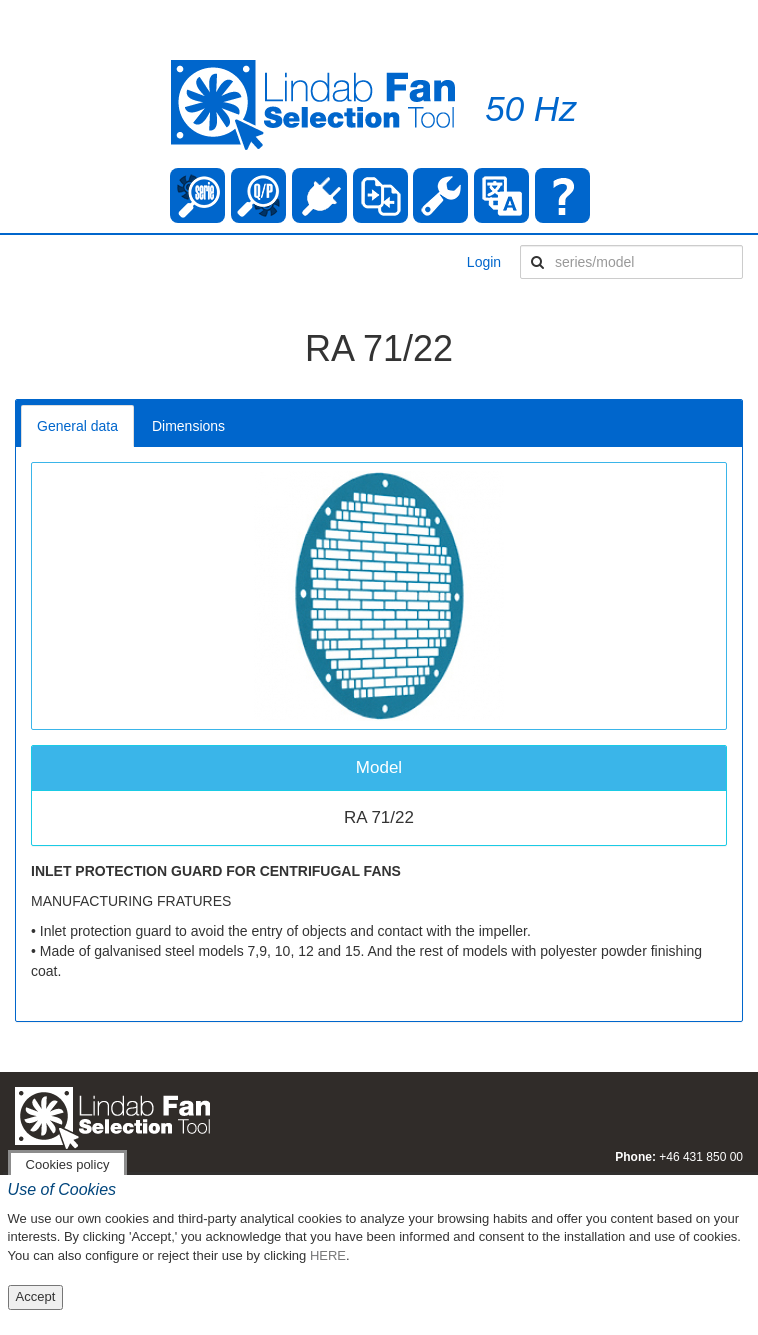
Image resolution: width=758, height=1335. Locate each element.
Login (484, 262)
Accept (36, 1296)
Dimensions (188, 426)
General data (77, 426)
